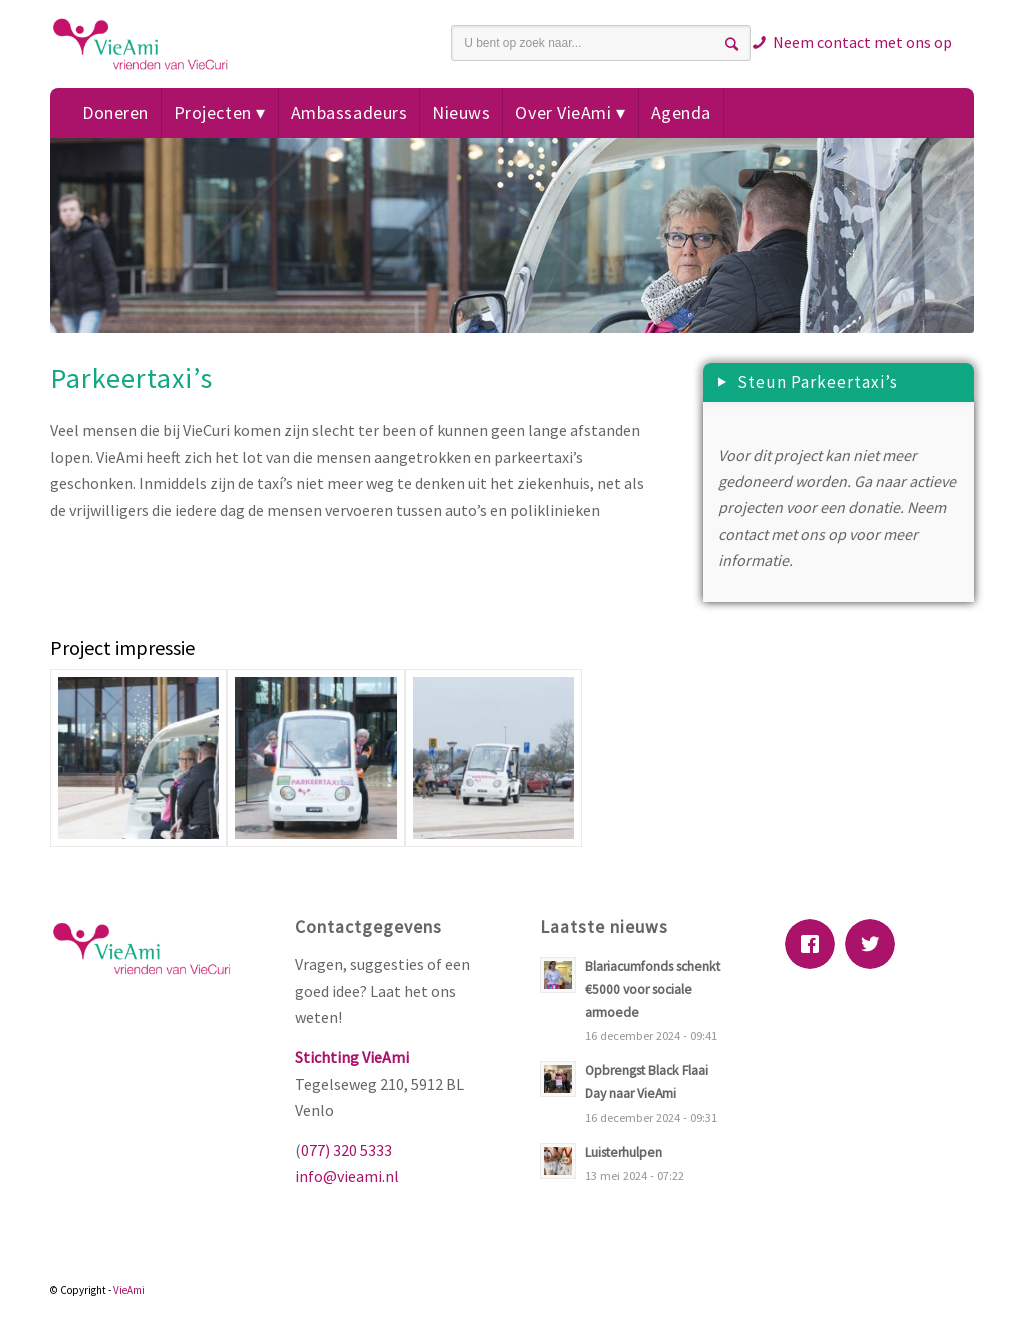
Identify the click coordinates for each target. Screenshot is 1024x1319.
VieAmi (129, 1290)
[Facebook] (815, 944)
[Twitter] (875, 944)
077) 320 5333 (346, 1150)
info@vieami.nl (347, 1176)
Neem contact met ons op (862, 42)
